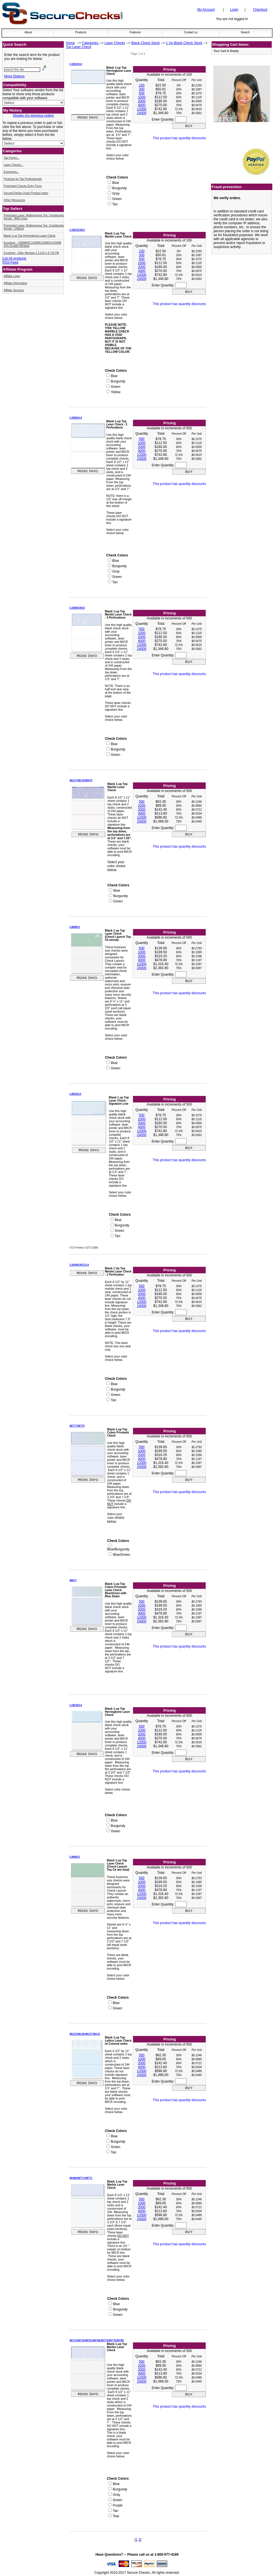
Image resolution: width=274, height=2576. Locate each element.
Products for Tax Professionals (23, 178)
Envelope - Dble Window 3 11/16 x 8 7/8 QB (31, 252)
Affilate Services (14, 290)
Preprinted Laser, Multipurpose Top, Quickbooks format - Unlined (34, 227)
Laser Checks (115, 43)
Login (234, 10)
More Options (14, 76)
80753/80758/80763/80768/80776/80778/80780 (96, 2340)
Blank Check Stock (145, 43)
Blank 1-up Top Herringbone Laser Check (29, 235)
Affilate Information (15, 283)
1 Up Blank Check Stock (184, 43)
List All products (14, 258)
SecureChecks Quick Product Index (26, 193)
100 (141, 85)
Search (245, 32)
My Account (206, 10)
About (28, 32)
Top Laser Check (78, 47)
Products (80, 32)
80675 (73, 1580)
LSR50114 (75, 64)
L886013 (74, 1856)
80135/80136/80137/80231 (84, 2033)
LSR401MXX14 (79, 1264)
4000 (141, 105)
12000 (141, 109)
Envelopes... (11, 171)
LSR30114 (75, 1705)
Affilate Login (12, 276)
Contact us (190, 32)
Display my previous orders (33, 116)
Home (70, 43)
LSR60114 (75, 417)
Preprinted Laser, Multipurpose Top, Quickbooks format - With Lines (34, 217)
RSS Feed (10, 262)
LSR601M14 (77, 607)
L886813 (74, 926)
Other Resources (14, 200)
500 (141, 93)
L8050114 (75, 1093)
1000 (141, 97)
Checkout (260, 10)
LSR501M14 (77, 229)
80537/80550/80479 (80, 780)
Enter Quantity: (169, 119)
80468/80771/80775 (80, 2177)
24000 (141, 113)
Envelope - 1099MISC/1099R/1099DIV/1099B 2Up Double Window (32, 244)
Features (135, 32)
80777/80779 (76, 1425)
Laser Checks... (13, 164)
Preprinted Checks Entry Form (23, 186)
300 (141, 89)
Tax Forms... (11, 157)
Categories (90, 43)
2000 (141, 101)
